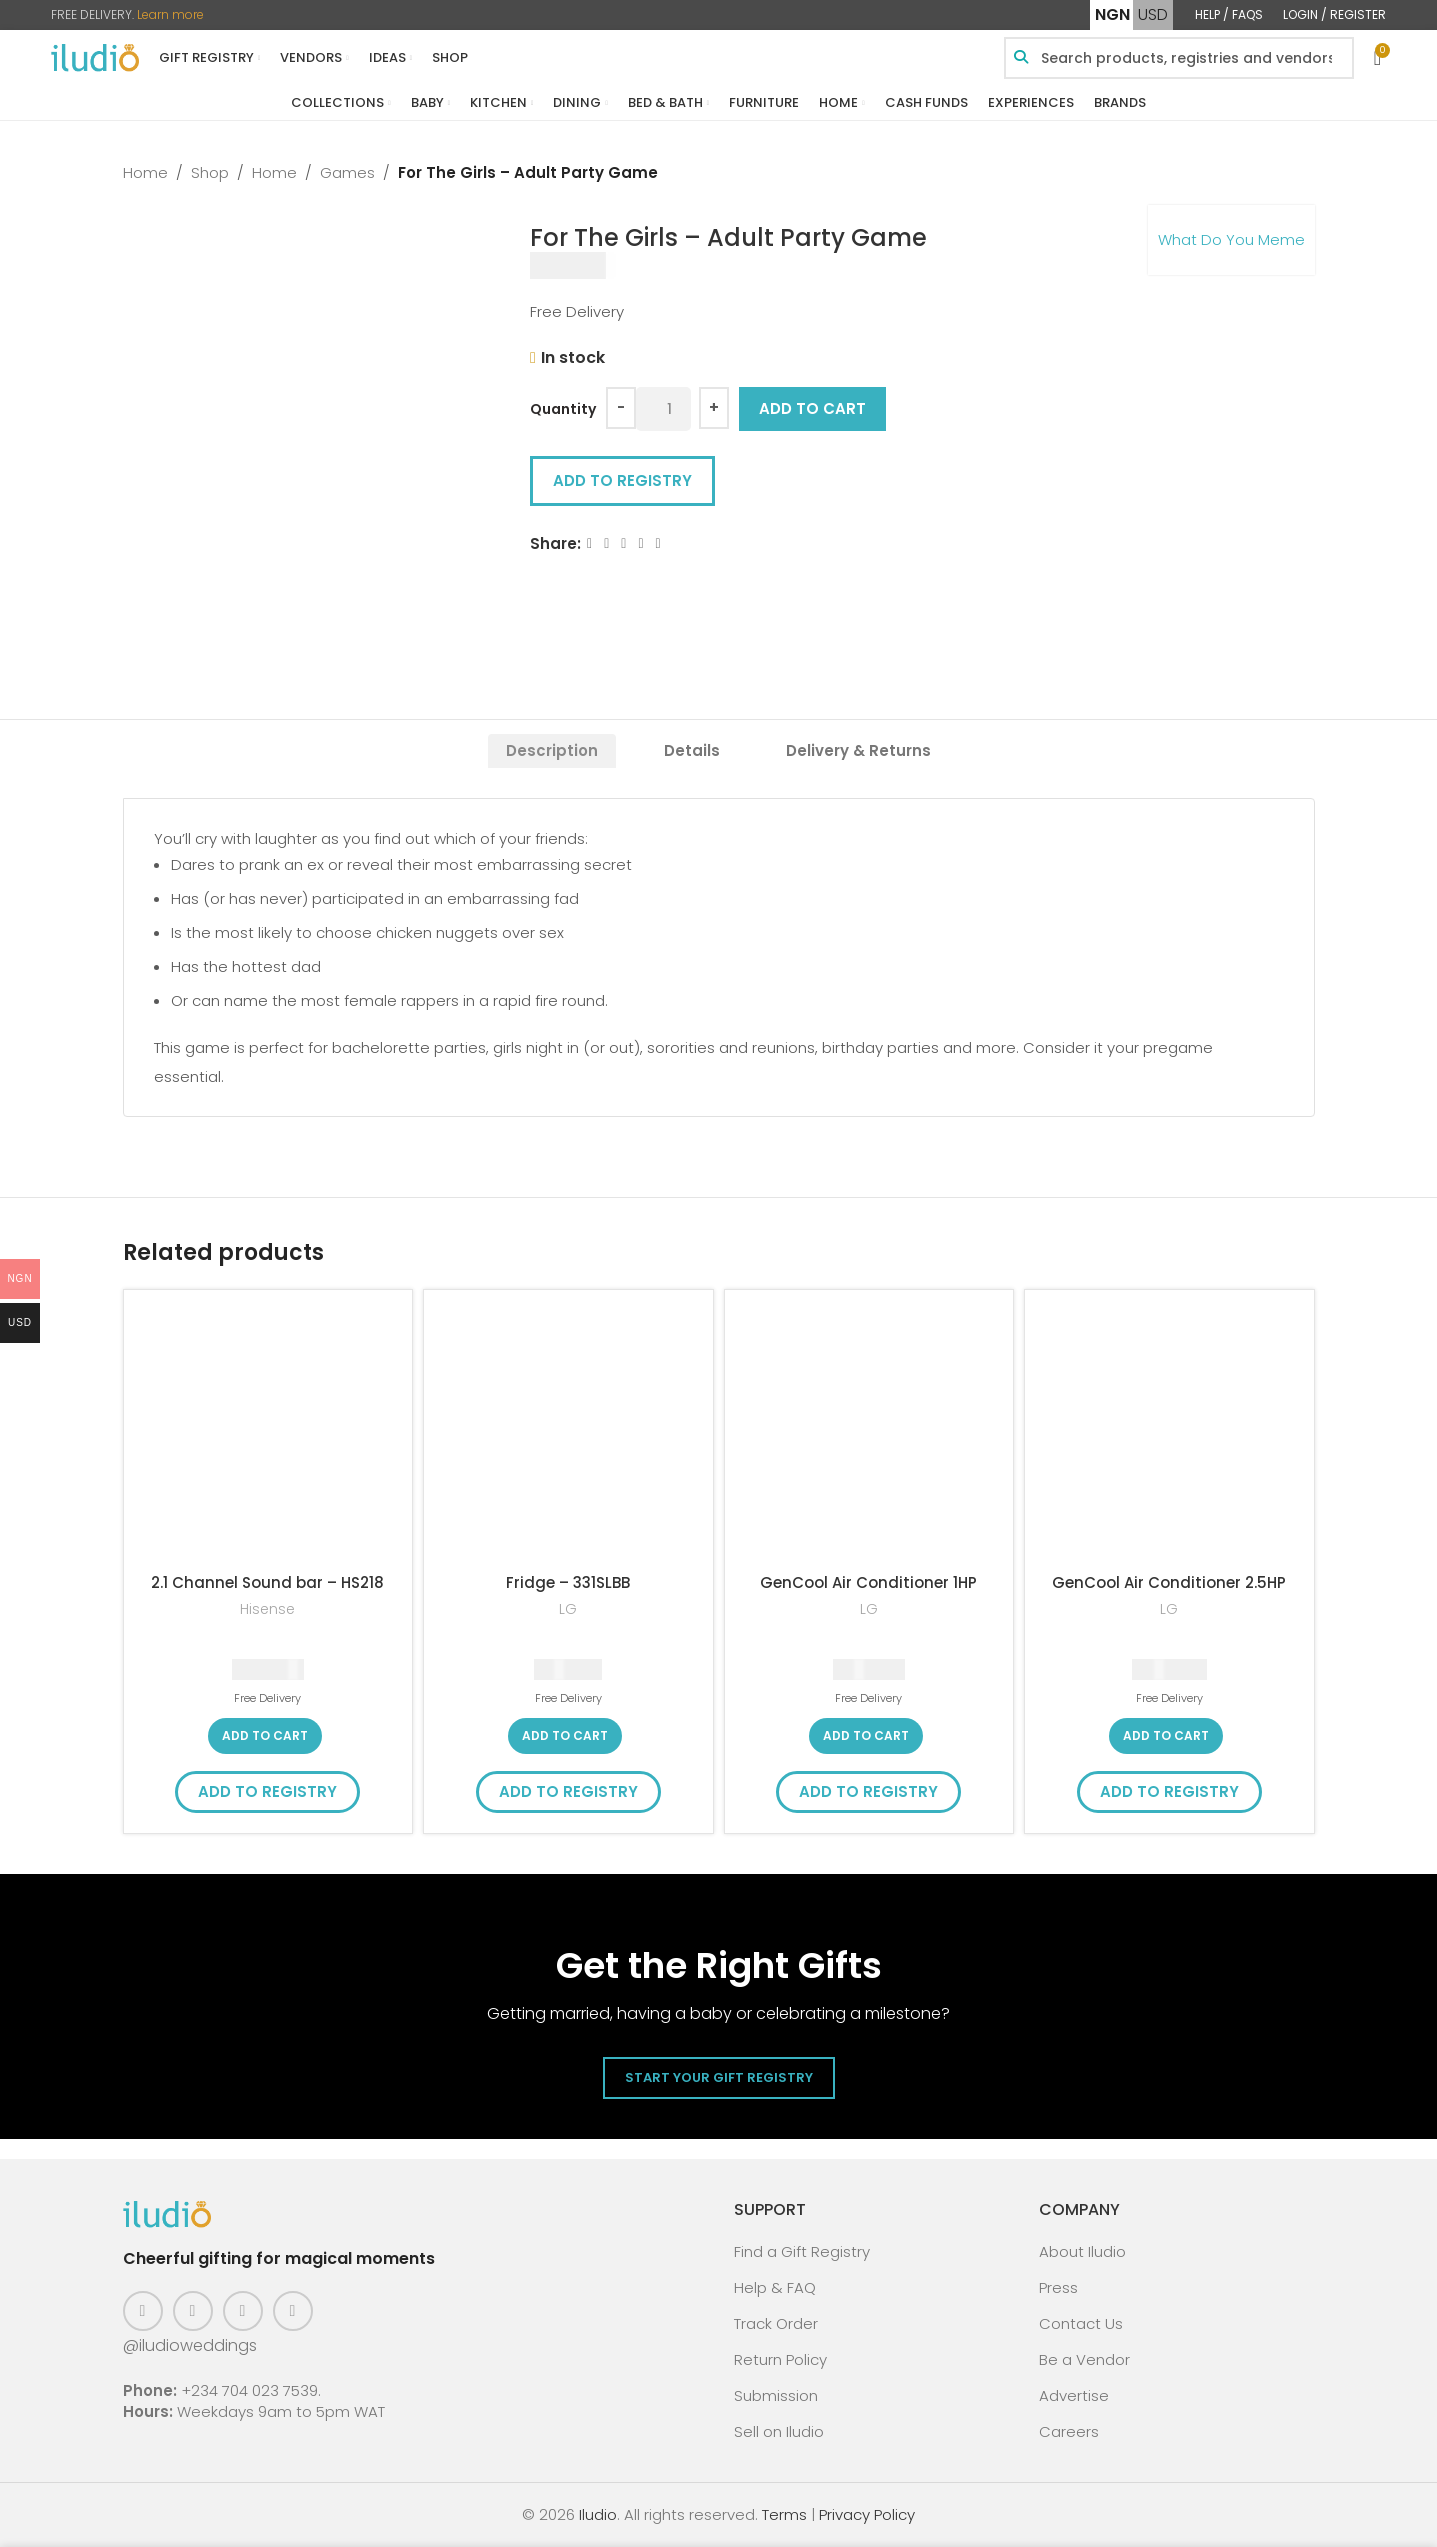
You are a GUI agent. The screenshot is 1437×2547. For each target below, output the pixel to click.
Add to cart (812, 408)
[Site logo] (95, 56)
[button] (265, 1736)
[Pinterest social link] (243, 2311)
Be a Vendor (1084, 2359)
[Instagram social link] (193, 2311)
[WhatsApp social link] (657, 543)
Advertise (1074, 2395)
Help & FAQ (775, 2287)
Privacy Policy (867, 2514)
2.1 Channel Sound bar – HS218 (267, 1582)
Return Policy (780, 2359)
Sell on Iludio (779, 2431)
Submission (776, 2395)
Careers (1069, 2431)
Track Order (776, 2323)
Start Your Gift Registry (719, 2077)
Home (145, 172)
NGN (1112, 14)
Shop (210, 172)
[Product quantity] (663, 409)
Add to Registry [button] (622, 480)
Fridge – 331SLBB (568, 1582)
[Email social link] (623, 543)
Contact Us (1081, 2323)
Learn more (170, 14)
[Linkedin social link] (640, 543)
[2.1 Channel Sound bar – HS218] (268, 1434)
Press (1058, 2287)
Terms (784, 2514)
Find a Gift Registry (802, 2251)
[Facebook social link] (589, 543)
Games (347, 172)
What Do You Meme (1231, 239)
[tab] (552, 751)
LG (568, 1609)
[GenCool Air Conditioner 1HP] (869, 1434)
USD (1153, 14)
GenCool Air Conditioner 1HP (868, 1582)
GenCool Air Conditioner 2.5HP (1169, 1582)
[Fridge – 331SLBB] (568, 1434)
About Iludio (1082, 2251)
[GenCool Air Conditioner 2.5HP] (1169, 1434)
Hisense (267, 1609)
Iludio (598, 2514)
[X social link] (606, 543)
